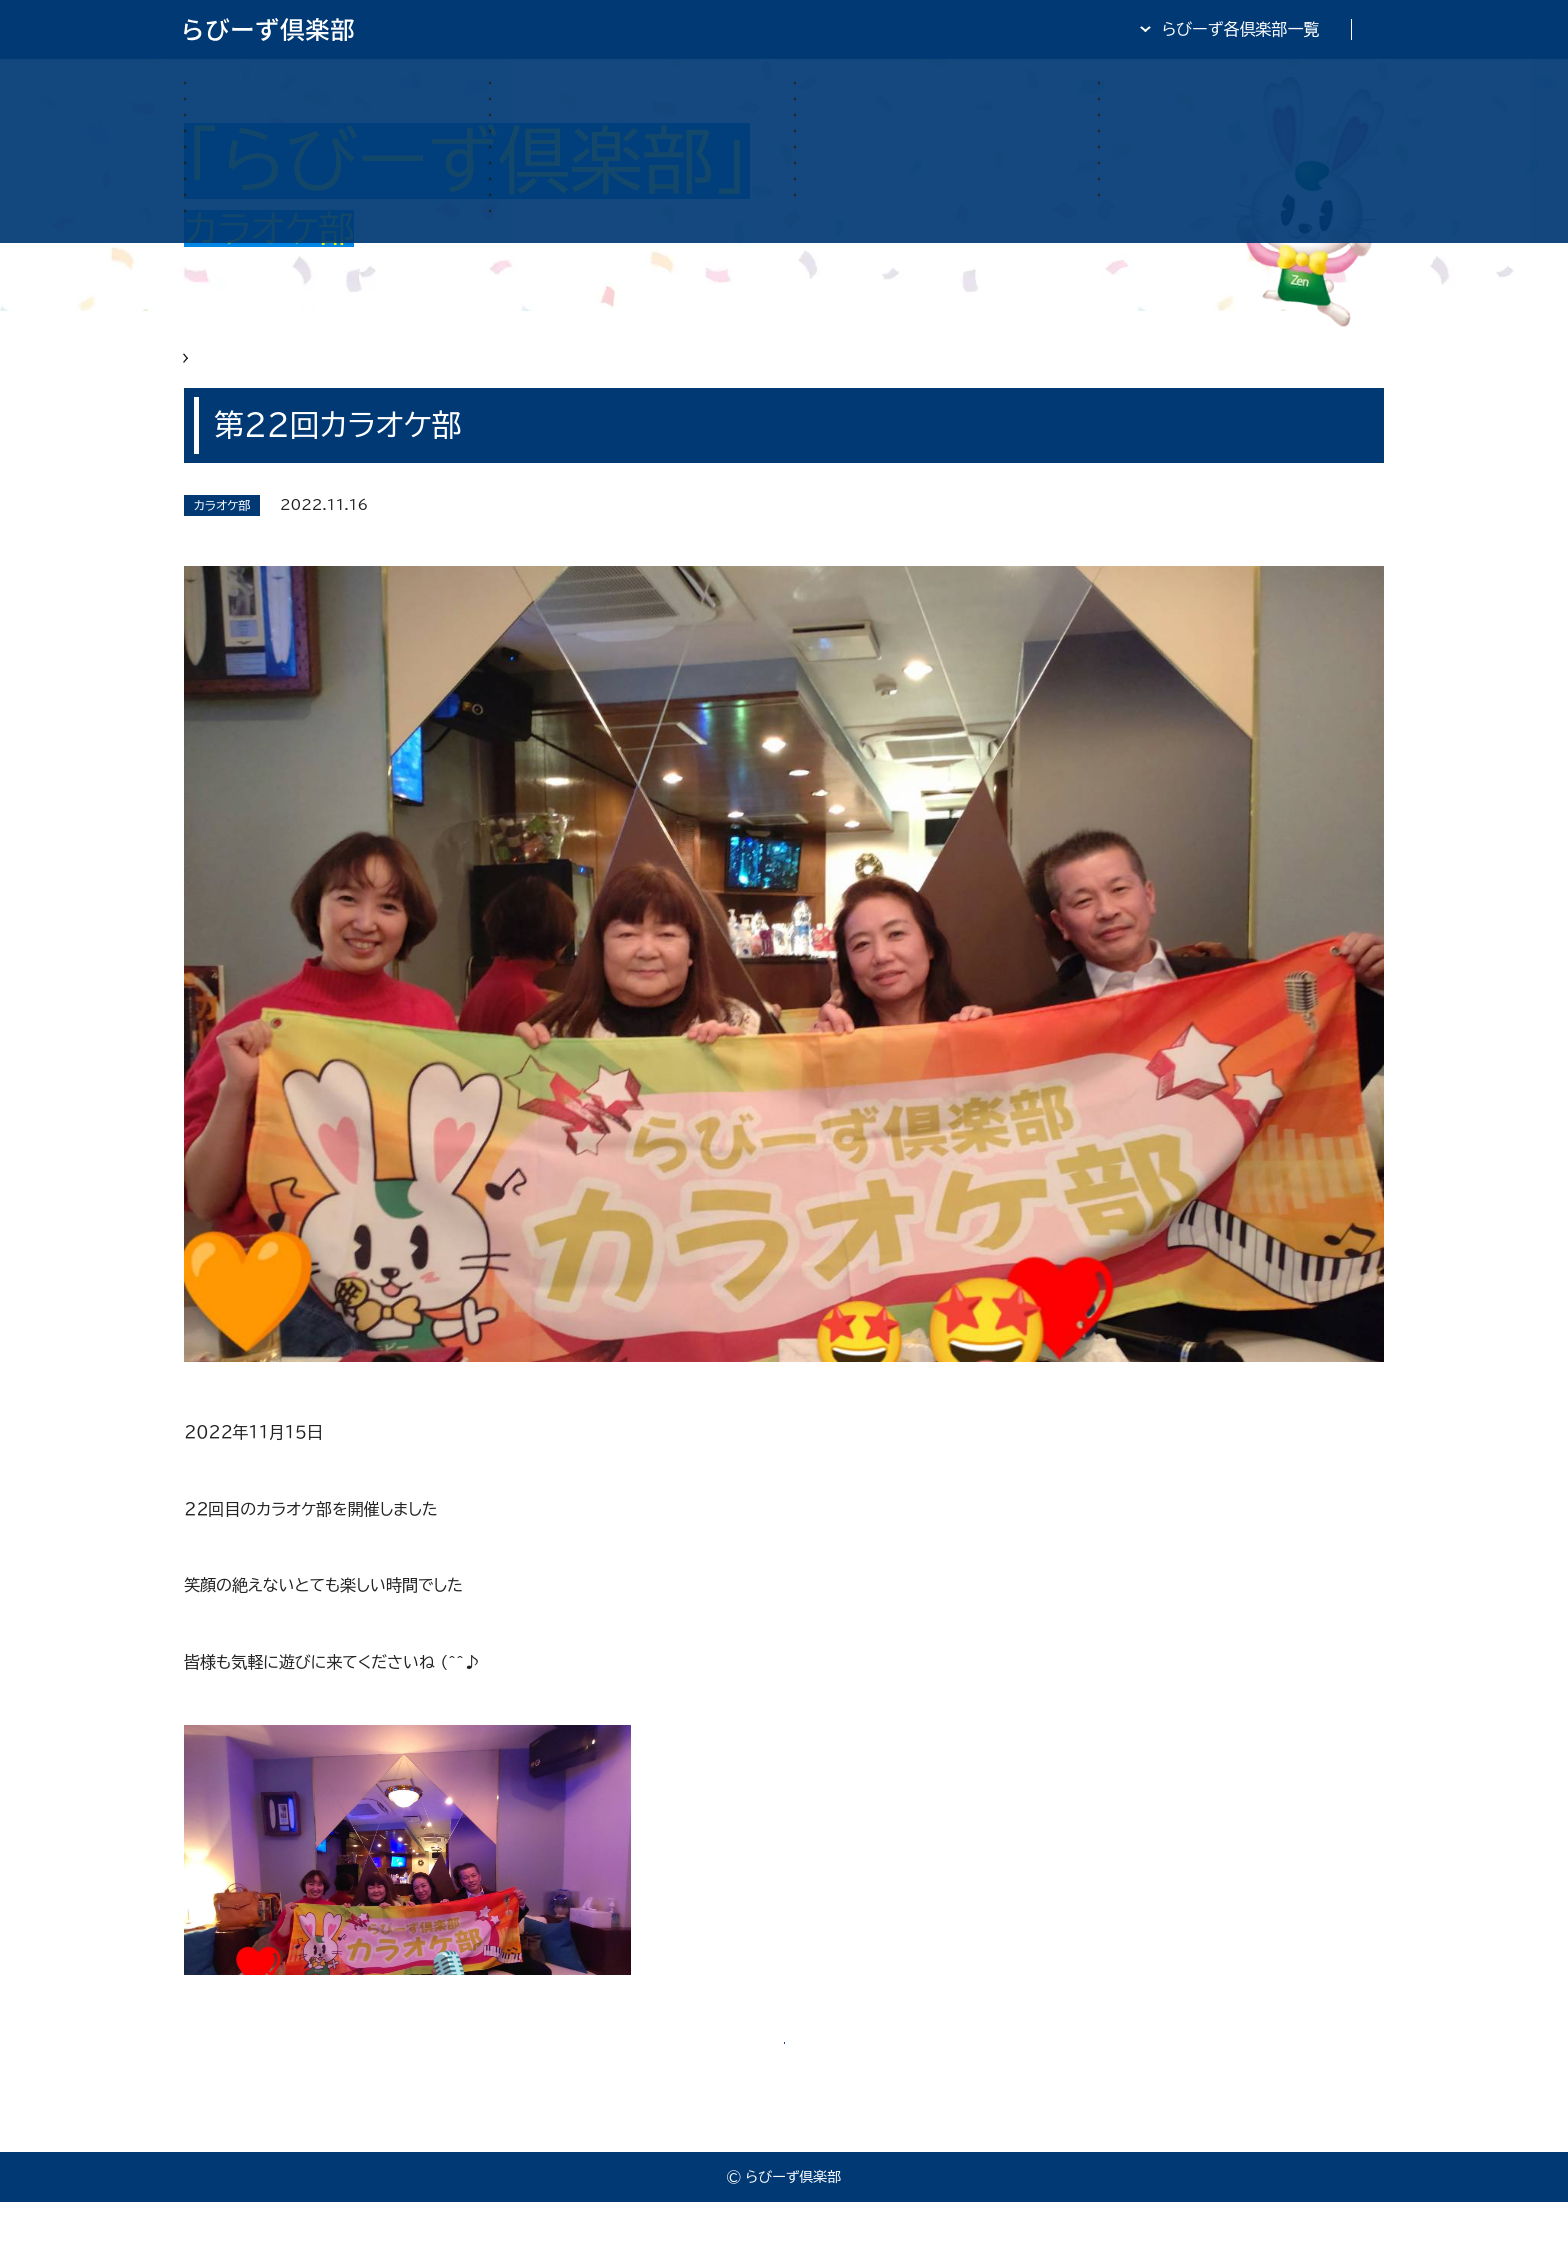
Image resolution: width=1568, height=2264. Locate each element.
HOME (209, 372)
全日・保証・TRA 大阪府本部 (1283, 29)
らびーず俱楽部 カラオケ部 (353, 372)
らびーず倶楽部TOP (837, 29)
